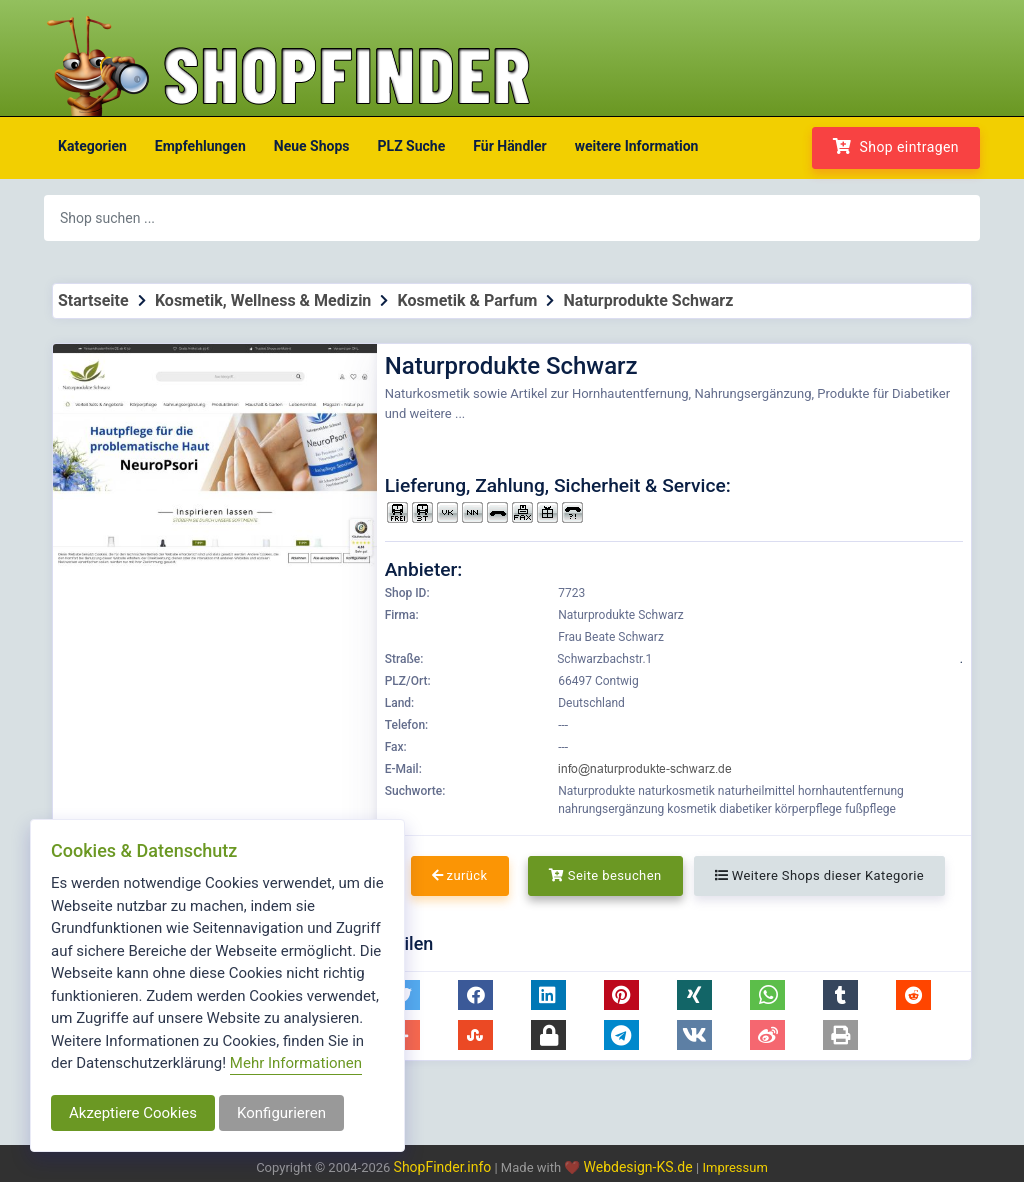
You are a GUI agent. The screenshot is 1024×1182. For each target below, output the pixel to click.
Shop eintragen (896, 146)
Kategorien (92, 146)
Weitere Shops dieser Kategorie (819, 875)
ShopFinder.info (443, 1167)
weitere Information (637, 146)
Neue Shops (312, 146)
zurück (460, 875)
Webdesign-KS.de (640, 1167)
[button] (475, 995)
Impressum (734, 1167)
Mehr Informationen (296, 1063)
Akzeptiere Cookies (133, 1113)
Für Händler (509, 146)
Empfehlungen (200, 146)
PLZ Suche (412, 146)
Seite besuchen (605, 875)
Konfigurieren (281, 1113)
